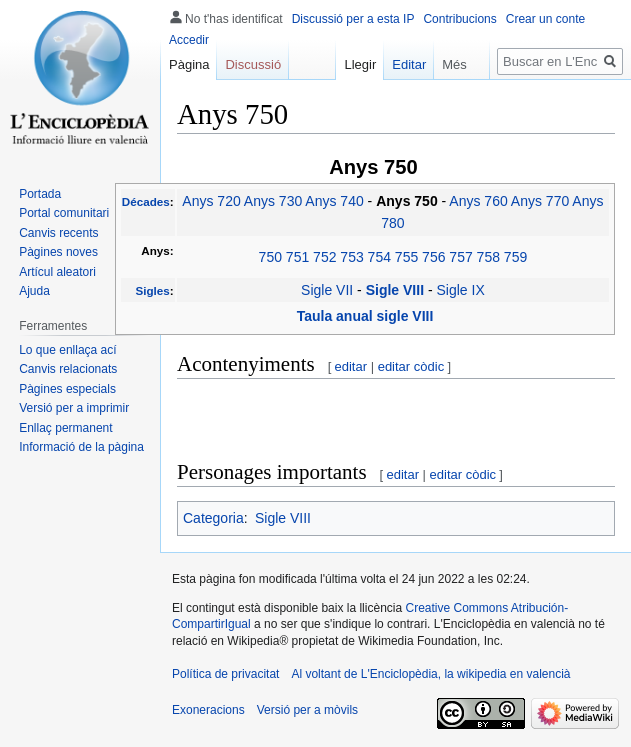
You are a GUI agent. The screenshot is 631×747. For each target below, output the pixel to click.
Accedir (189, 40)
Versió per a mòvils (307, 710)
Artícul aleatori (57, 272)
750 (270, 257)
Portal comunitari (64, 213)
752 (324, 257)
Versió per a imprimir (74, 408)
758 (488, 257)
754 (379, 257)
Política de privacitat (225, 674)
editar (351, 366)
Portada (40, 194)
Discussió (253, 64)
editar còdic (411, 366)
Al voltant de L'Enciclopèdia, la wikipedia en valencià (430, 674)
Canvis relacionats (68, 369)
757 (460, 257)
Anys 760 (478, 201)
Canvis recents (58, 233)
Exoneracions (208, 710)
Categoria (213, 518)
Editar (400, 64)
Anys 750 (408, 201)
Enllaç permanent (65, 428)
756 (433, 257)
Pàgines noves (58, 252)
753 (351, 257)
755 (406, 257)
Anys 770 (540, 201)
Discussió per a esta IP (353, 19)
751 (297, 257)
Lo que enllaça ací (67, 350)
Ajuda (34, 291)
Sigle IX (461, 290)
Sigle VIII (397, 290)
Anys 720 (211, 201)
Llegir (351, 64)
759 (515, 257)
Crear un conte (545, 19)
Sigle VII (327, 290)
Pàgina (189, 64)
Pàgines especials (67, 389)
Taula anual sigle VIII (365, 316)
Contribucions (459, 19)
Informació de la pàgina (81, 447)
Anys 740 (334, 201)
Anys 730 (273, 201)
